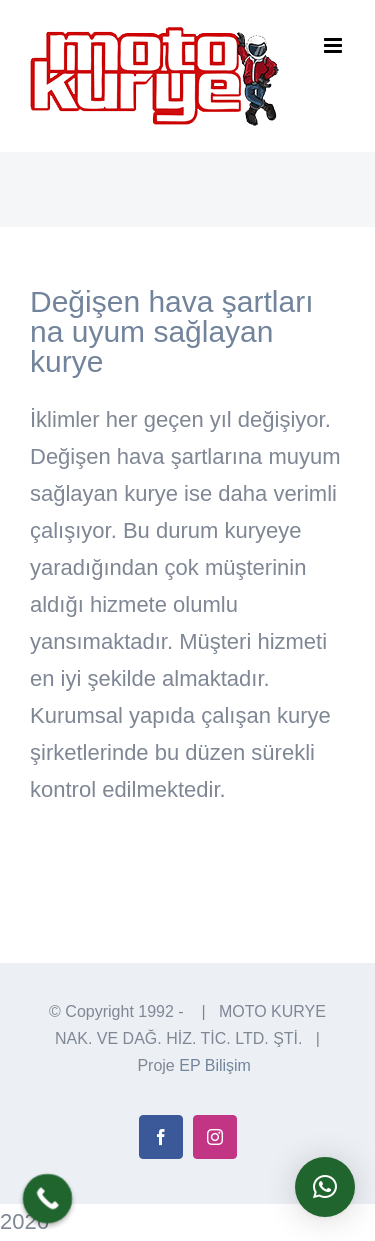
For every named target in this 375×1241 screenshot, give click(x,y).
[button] (325, 1187)
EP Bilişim (215, 1065)
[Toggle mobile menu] (334, 45)
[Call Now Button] (48, 1199)
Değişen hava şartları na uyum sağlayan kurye (171, 331)
